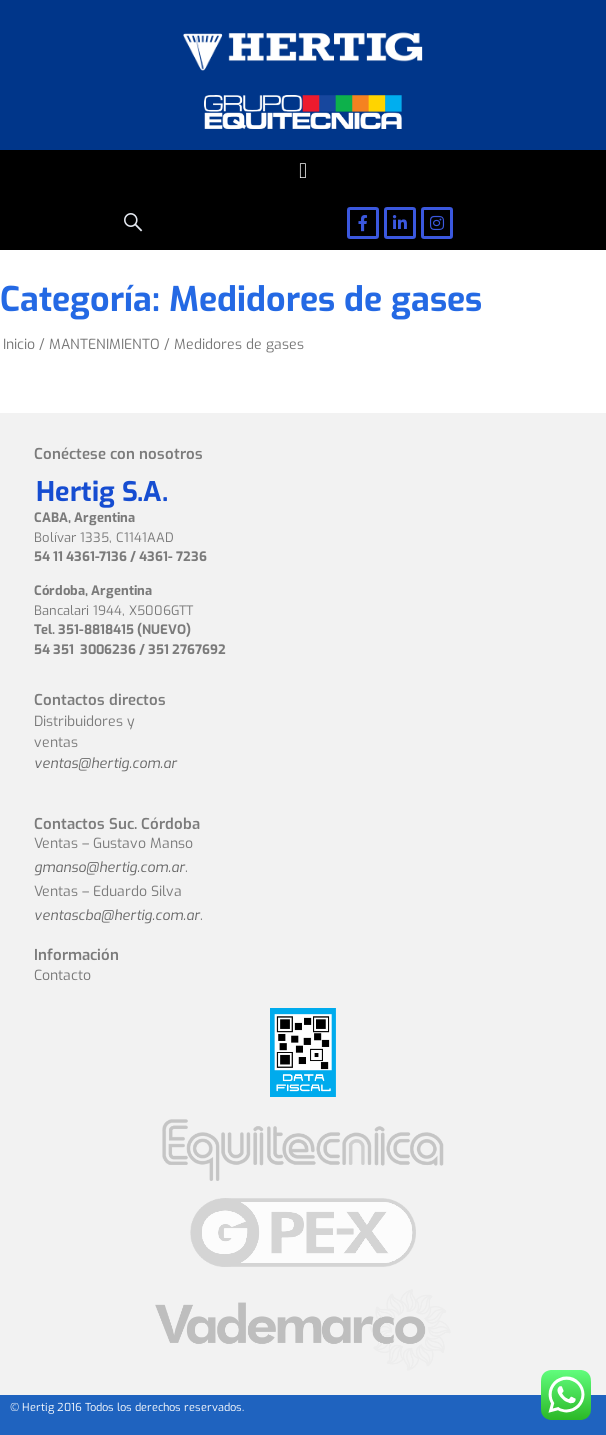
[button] (302, 170)
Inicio (19, 344)
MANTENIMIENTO (104, 344)
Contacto (62, 975)
